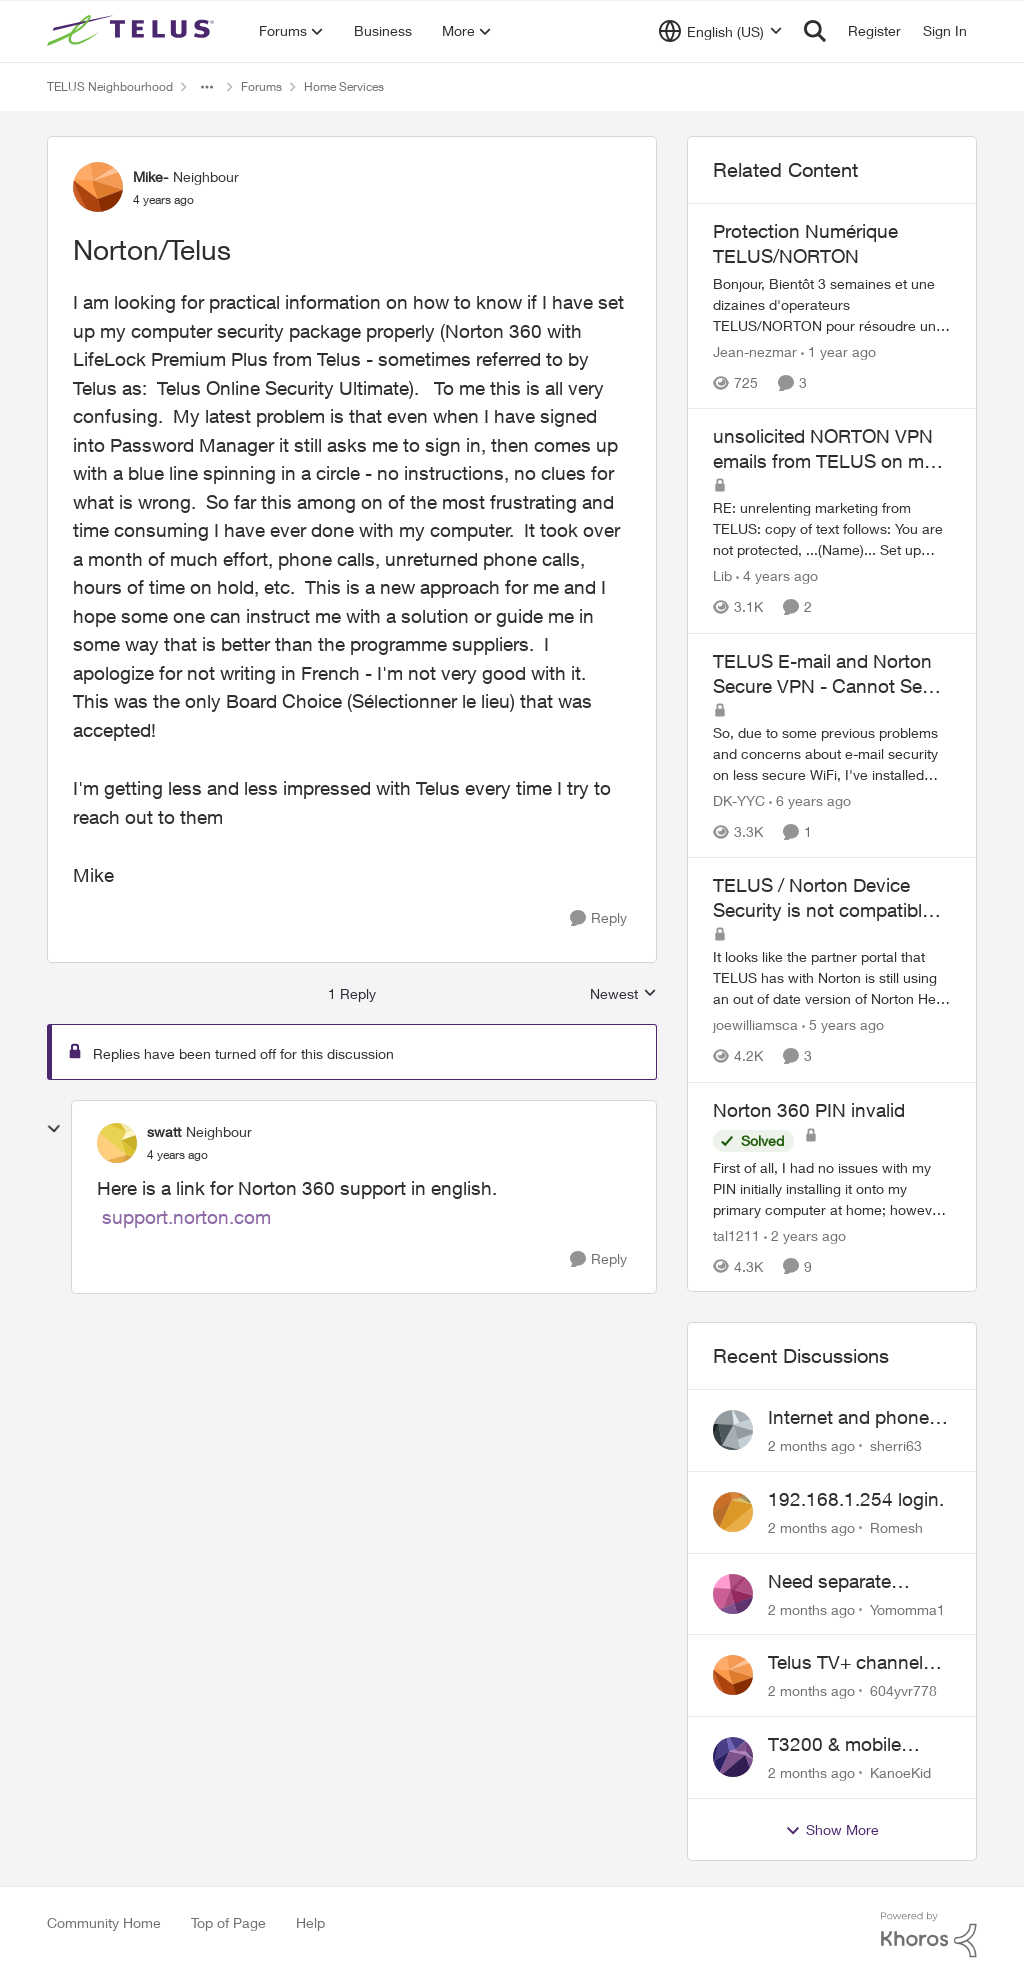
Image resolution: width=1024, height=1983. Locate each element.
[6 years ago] (810, 800)
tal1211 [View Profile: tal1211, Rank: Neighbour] (736, 1234)
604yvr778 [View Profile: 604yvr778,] (903, 1690)
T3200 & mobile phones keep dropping (834, 1745)
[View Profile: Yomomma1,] (733, 1594)
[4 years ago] (777, 576)
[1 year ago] (838, 351)
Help (310, 1922)
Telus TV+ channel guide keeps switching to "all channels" (845, 1663)
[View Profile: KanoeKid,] (733, 1757)
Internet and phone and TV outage (848, 1418)
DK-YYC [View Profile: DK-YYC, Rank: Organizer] (739, 800)
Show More (832, 1830)
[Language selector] (720, 31)
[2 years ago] (805, 1234)
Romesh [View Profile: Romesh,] (896, 1527)
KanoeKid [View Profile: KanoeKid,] (900, 1772)
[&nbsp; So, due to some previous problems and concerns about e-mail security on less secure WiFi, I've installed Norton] (832, 753)
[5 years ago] (843, 1025)
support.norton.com (186, 1217)
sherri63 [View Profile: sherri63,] (896, 1445)
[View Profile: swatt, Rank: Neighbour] (117, 1143)
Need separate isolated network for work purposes (851, 1582)
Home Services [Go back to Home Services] (344, 86)
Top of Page (228, 1922)
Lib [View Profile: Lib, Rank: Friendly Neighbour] (722, 576)
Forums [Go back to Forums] (261, 86)
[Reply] (598, 918)
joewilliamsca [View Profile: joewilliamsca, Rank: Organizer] (755, 1025)
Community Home (104, 1922)
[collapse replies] (54, 1129)
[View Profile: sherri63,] (733, 1430)
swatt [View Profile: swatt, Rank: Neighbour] (164, 1131)
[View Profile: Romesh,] (733, 1512)
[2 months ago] (811, 1445)
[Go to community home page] (133, 31)
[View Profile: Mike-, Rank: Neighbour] (98, 187)
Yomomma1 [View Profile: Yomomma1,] (907, 1608)
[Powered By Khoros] (929, 1935)
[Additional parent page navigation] (207, 87)
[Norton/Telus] (177, 1155)
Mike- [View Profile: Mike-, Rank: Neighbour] (150, 176)
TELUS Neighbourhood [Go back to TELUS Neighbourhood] (110, 86)
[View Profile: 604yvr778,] (733, 1675)
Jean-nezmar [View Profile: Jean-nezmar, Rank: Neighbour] (755, 351)
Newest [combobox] (623, 994)
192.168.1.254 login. (856, 1499)
